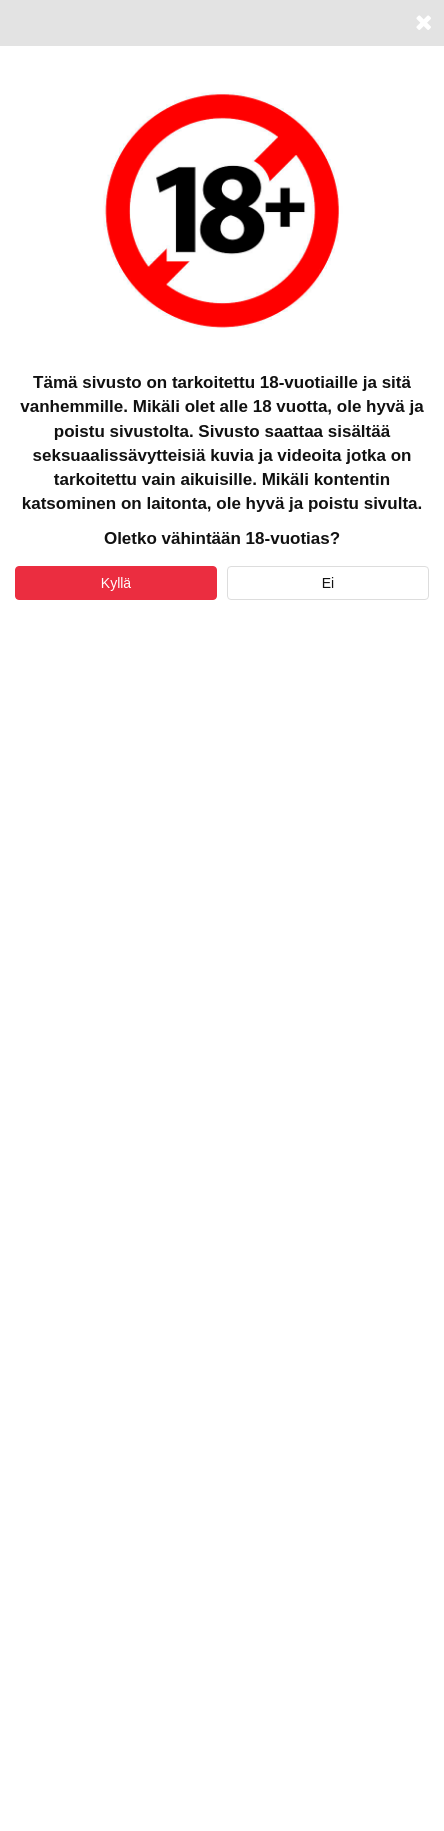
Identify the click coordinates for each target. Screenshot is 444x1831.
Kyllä (116, 583)
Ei (328, 583)
